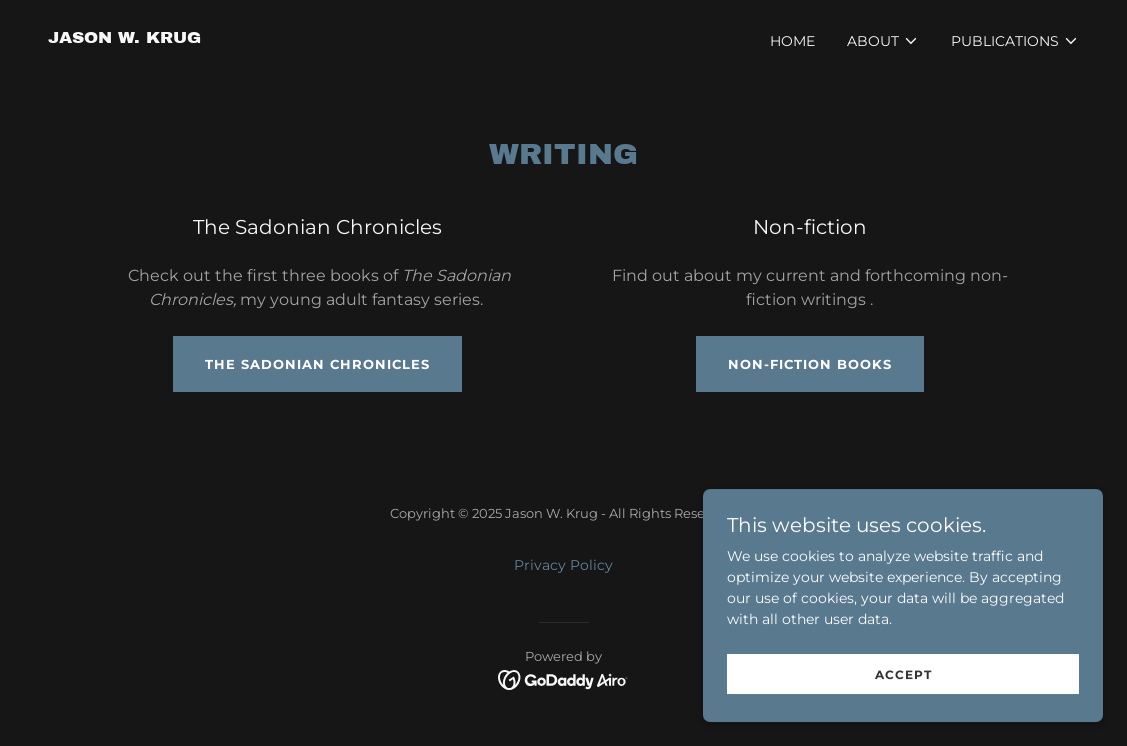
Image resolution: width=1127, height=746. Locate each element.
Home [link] (792, 41)
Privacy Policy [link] (563, 565)
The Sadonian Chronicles (317, 364)
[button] (883, 41)
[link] (124, 38)
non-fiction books (810, 364)
